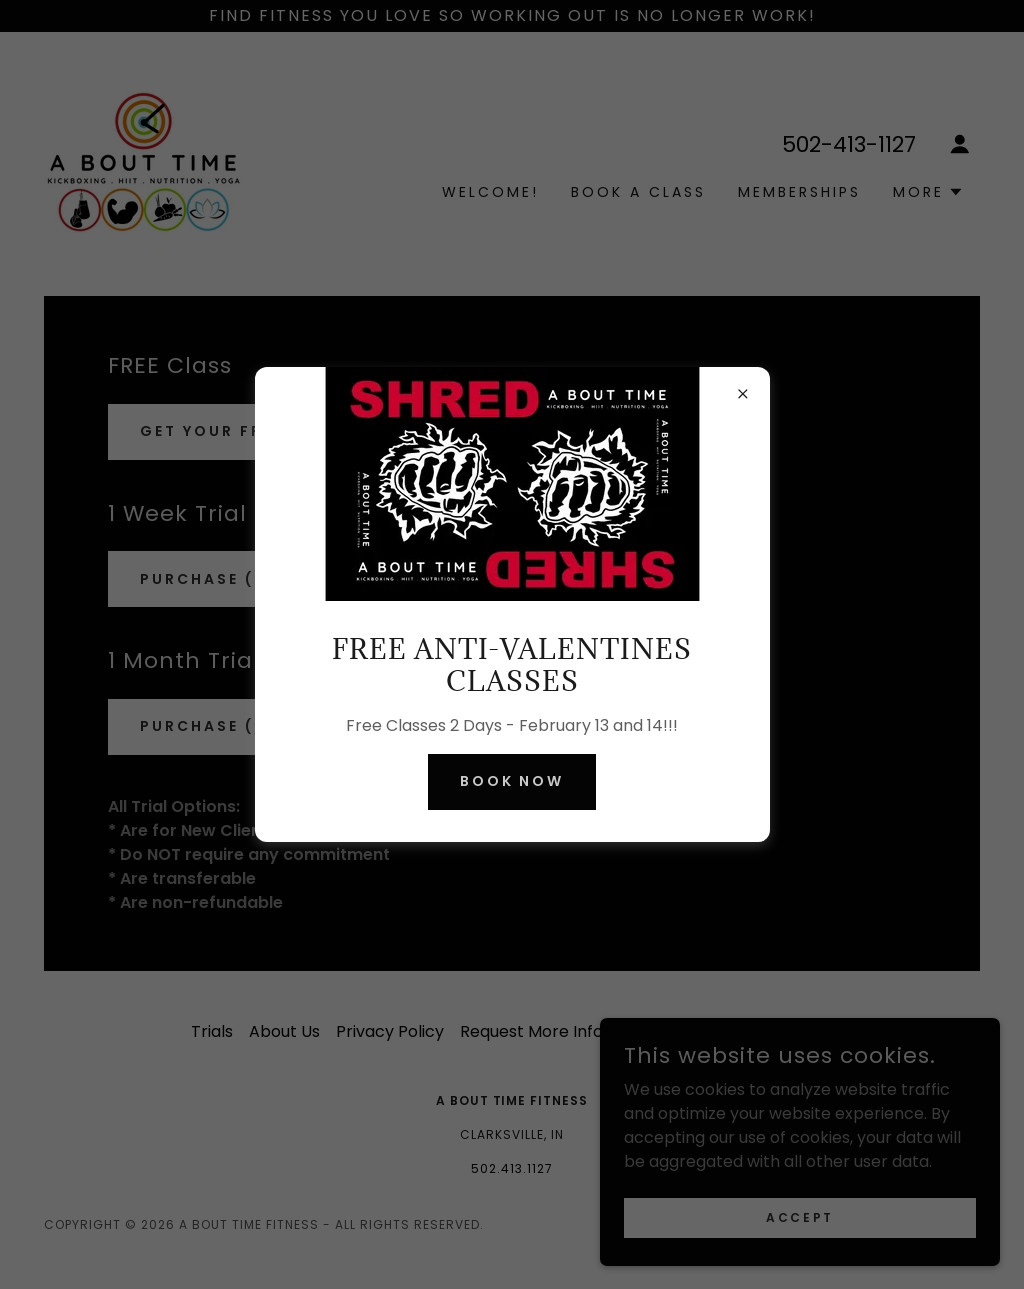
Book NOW (512, 781)
